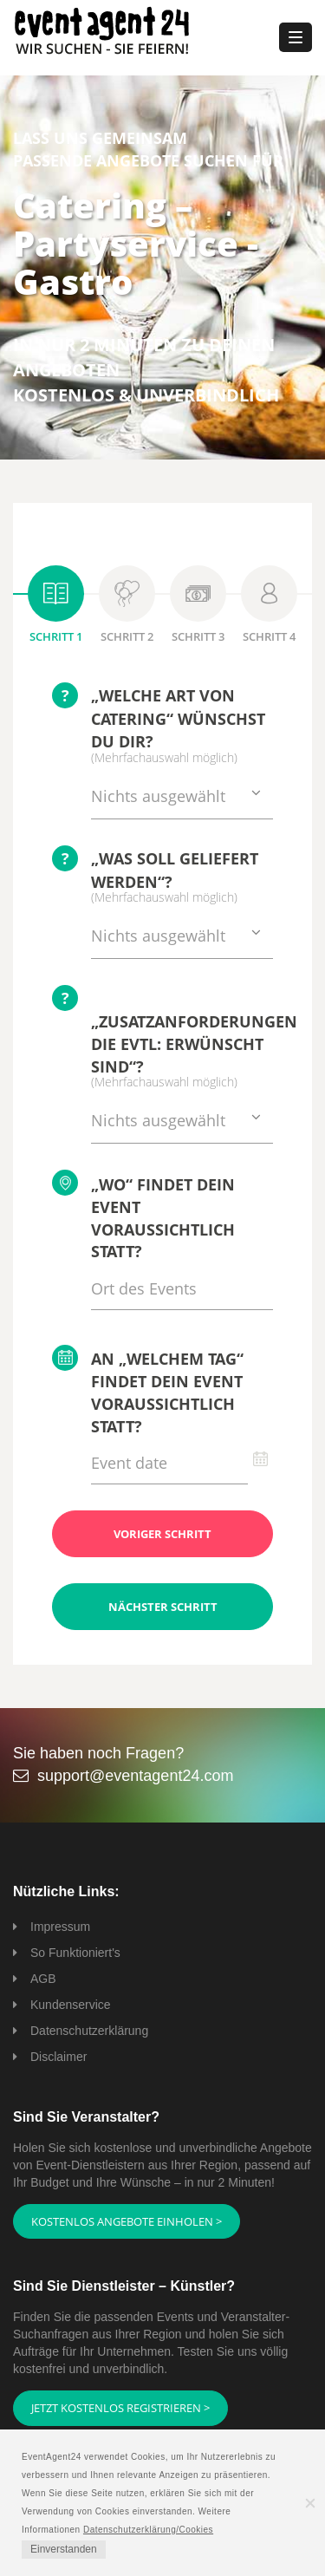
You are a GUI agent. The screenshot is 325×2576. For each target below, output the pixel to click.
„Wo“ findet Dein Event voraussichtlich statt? (143, 1216)
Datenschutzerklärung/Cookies (148, 2529)
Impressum (60, 1927)
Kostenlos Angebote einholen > (126, 2221)
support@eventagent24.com (135, 1775)
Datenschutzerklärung (89, 2031)
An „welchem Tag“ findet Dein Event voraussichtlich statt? (148, 1390)
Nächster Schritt (163, 1606)
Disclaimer (58, 2057)
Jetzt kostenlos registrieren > (120, 2408)
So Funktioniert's (75, 1953)
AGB (43, 1979)
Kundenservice (70, 2005)
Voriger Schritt (162, 1534)
